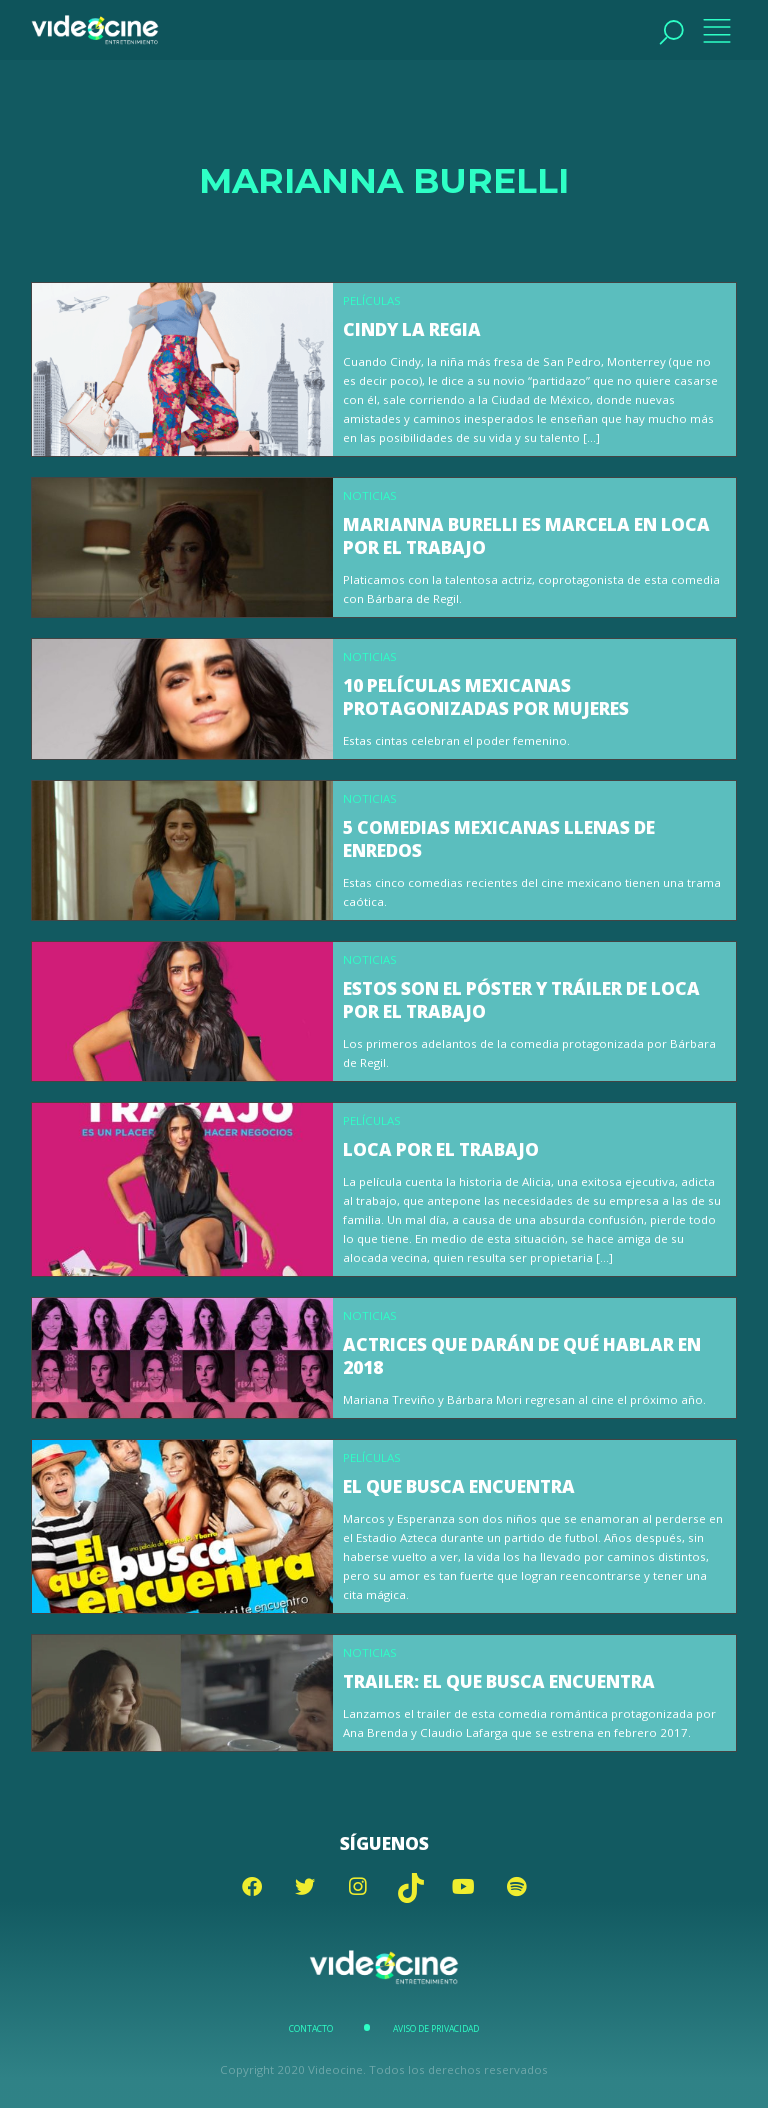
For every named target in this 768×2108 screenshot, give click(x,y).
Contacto (311, 2029)
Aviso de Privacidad (436, 2029)
